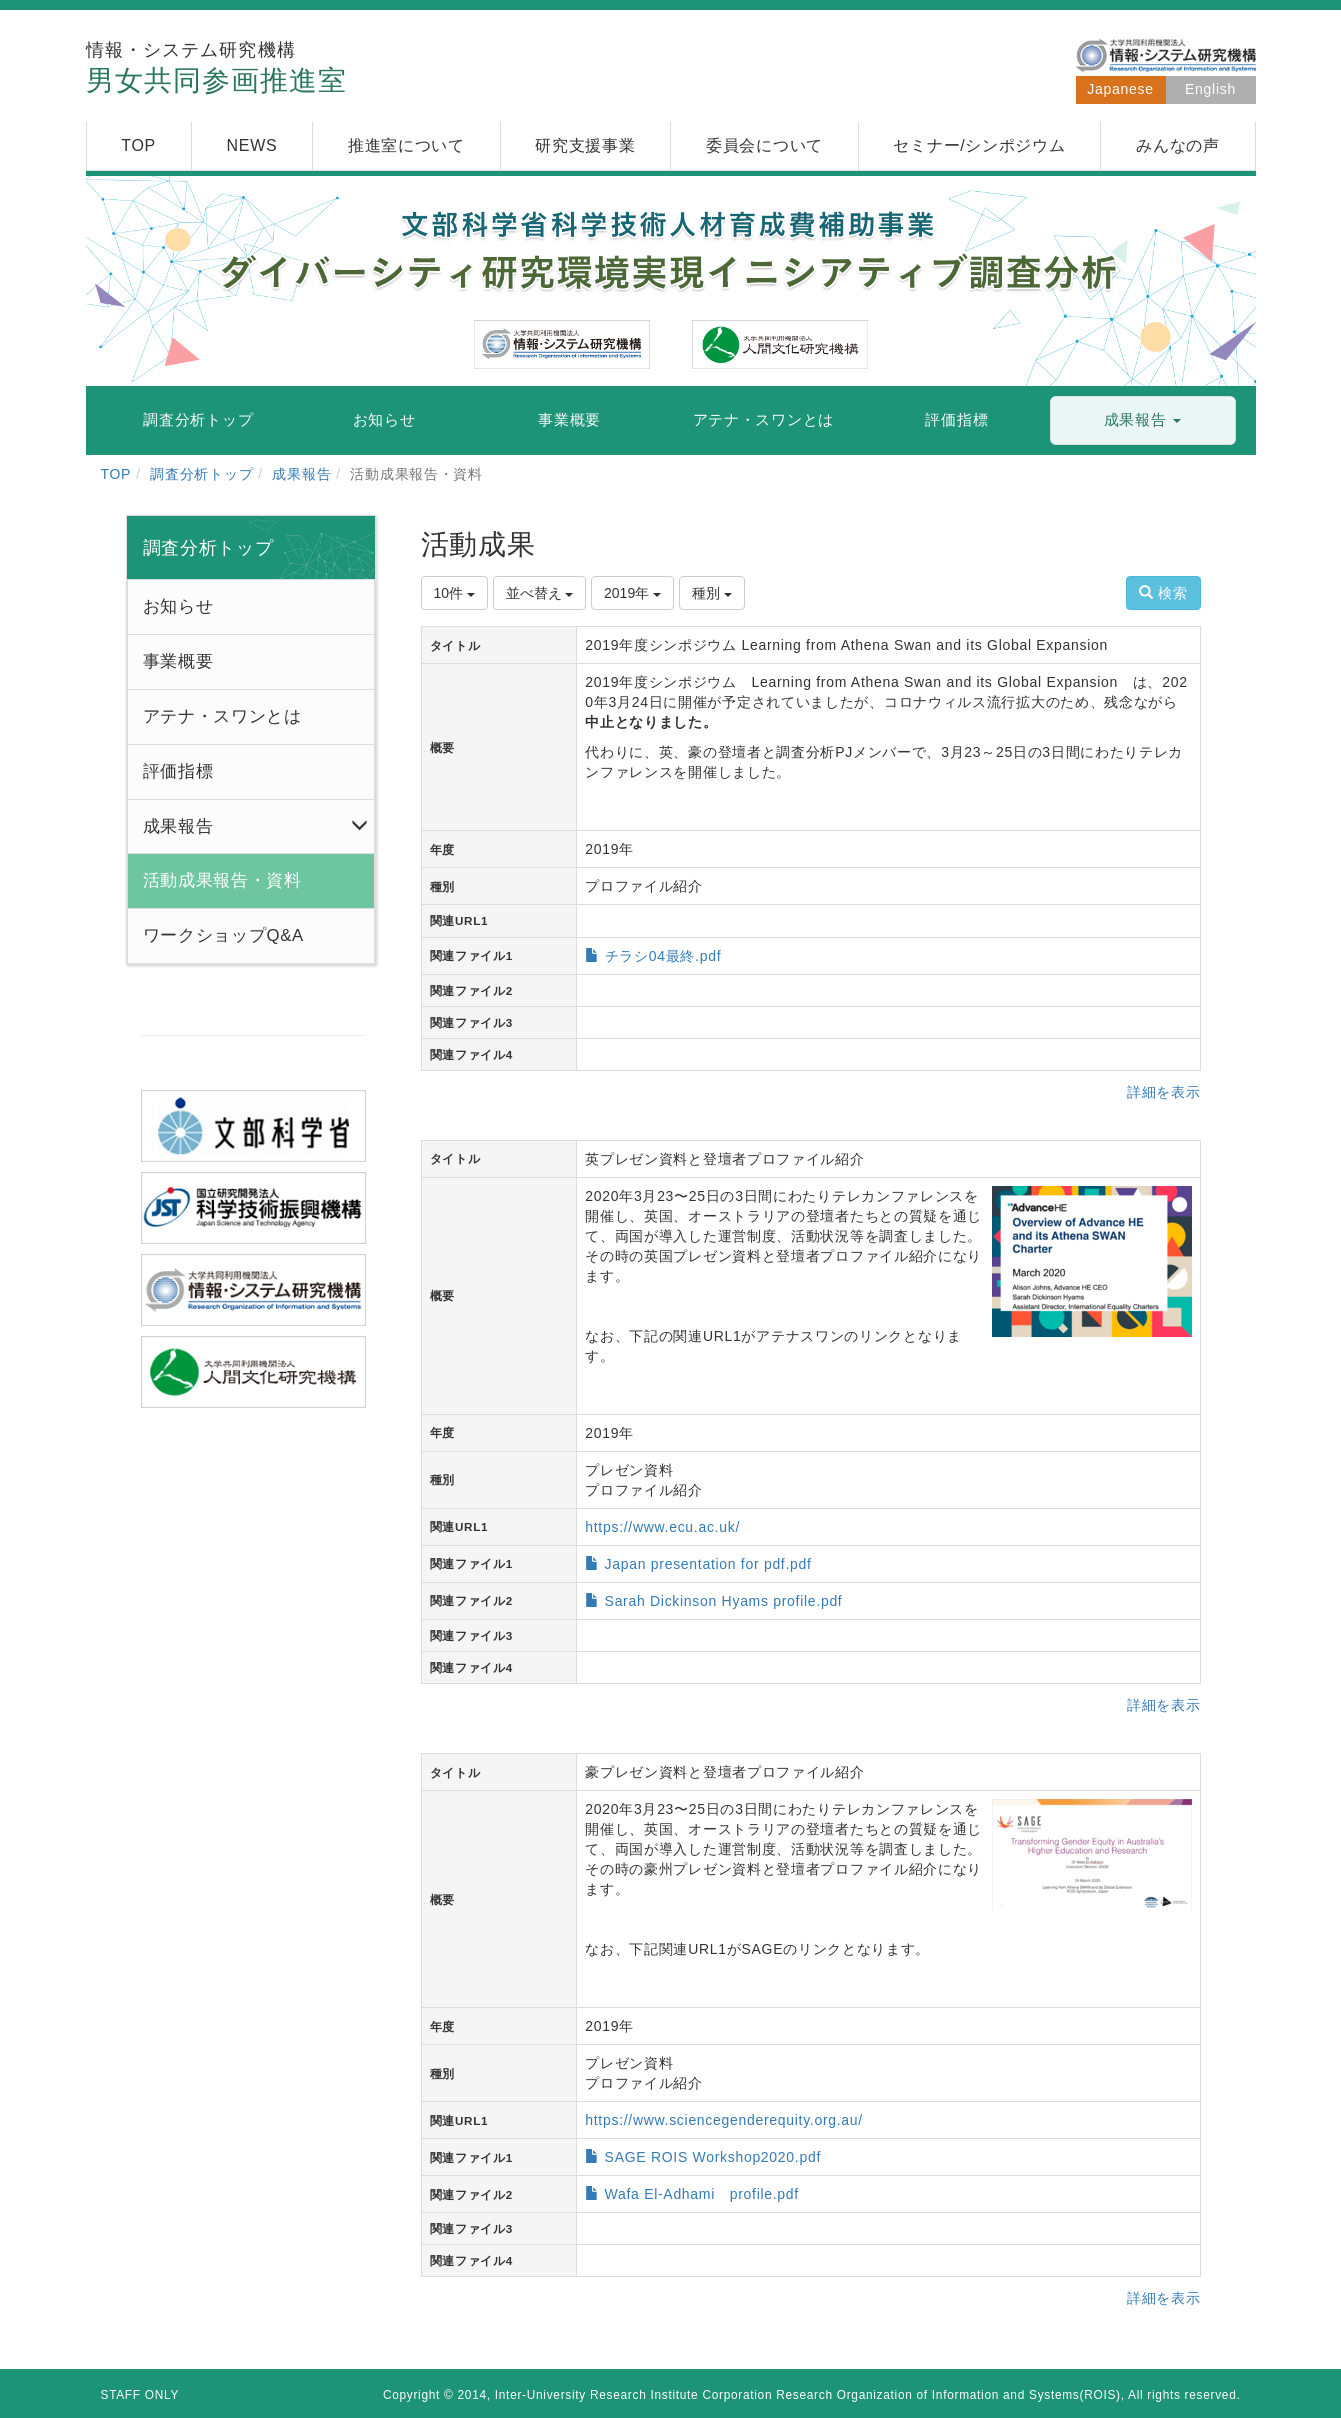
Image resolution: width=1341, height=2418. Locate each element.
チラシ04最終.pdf (663, 956)
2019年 (632, 593)
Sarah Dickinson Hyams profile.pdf (724, 1601)
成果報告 (301, 474)
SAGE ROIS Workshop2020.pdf (713, 2157)
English (1210, 89)
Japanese (1120, 89)
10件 (454, 593)
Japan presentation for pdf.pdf (708, 1564)
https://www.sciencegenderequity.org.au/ (724, 2120)
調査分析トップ (201, 474)
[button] (1143, 420)
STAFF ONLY (140, 2395)
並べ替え (540, 593)
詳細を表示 (1164, 1092)
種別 (712, 593)
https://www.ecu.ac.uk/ (662, 1527)
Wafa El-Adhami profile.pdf (702, 2194)
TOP (116, 474)
